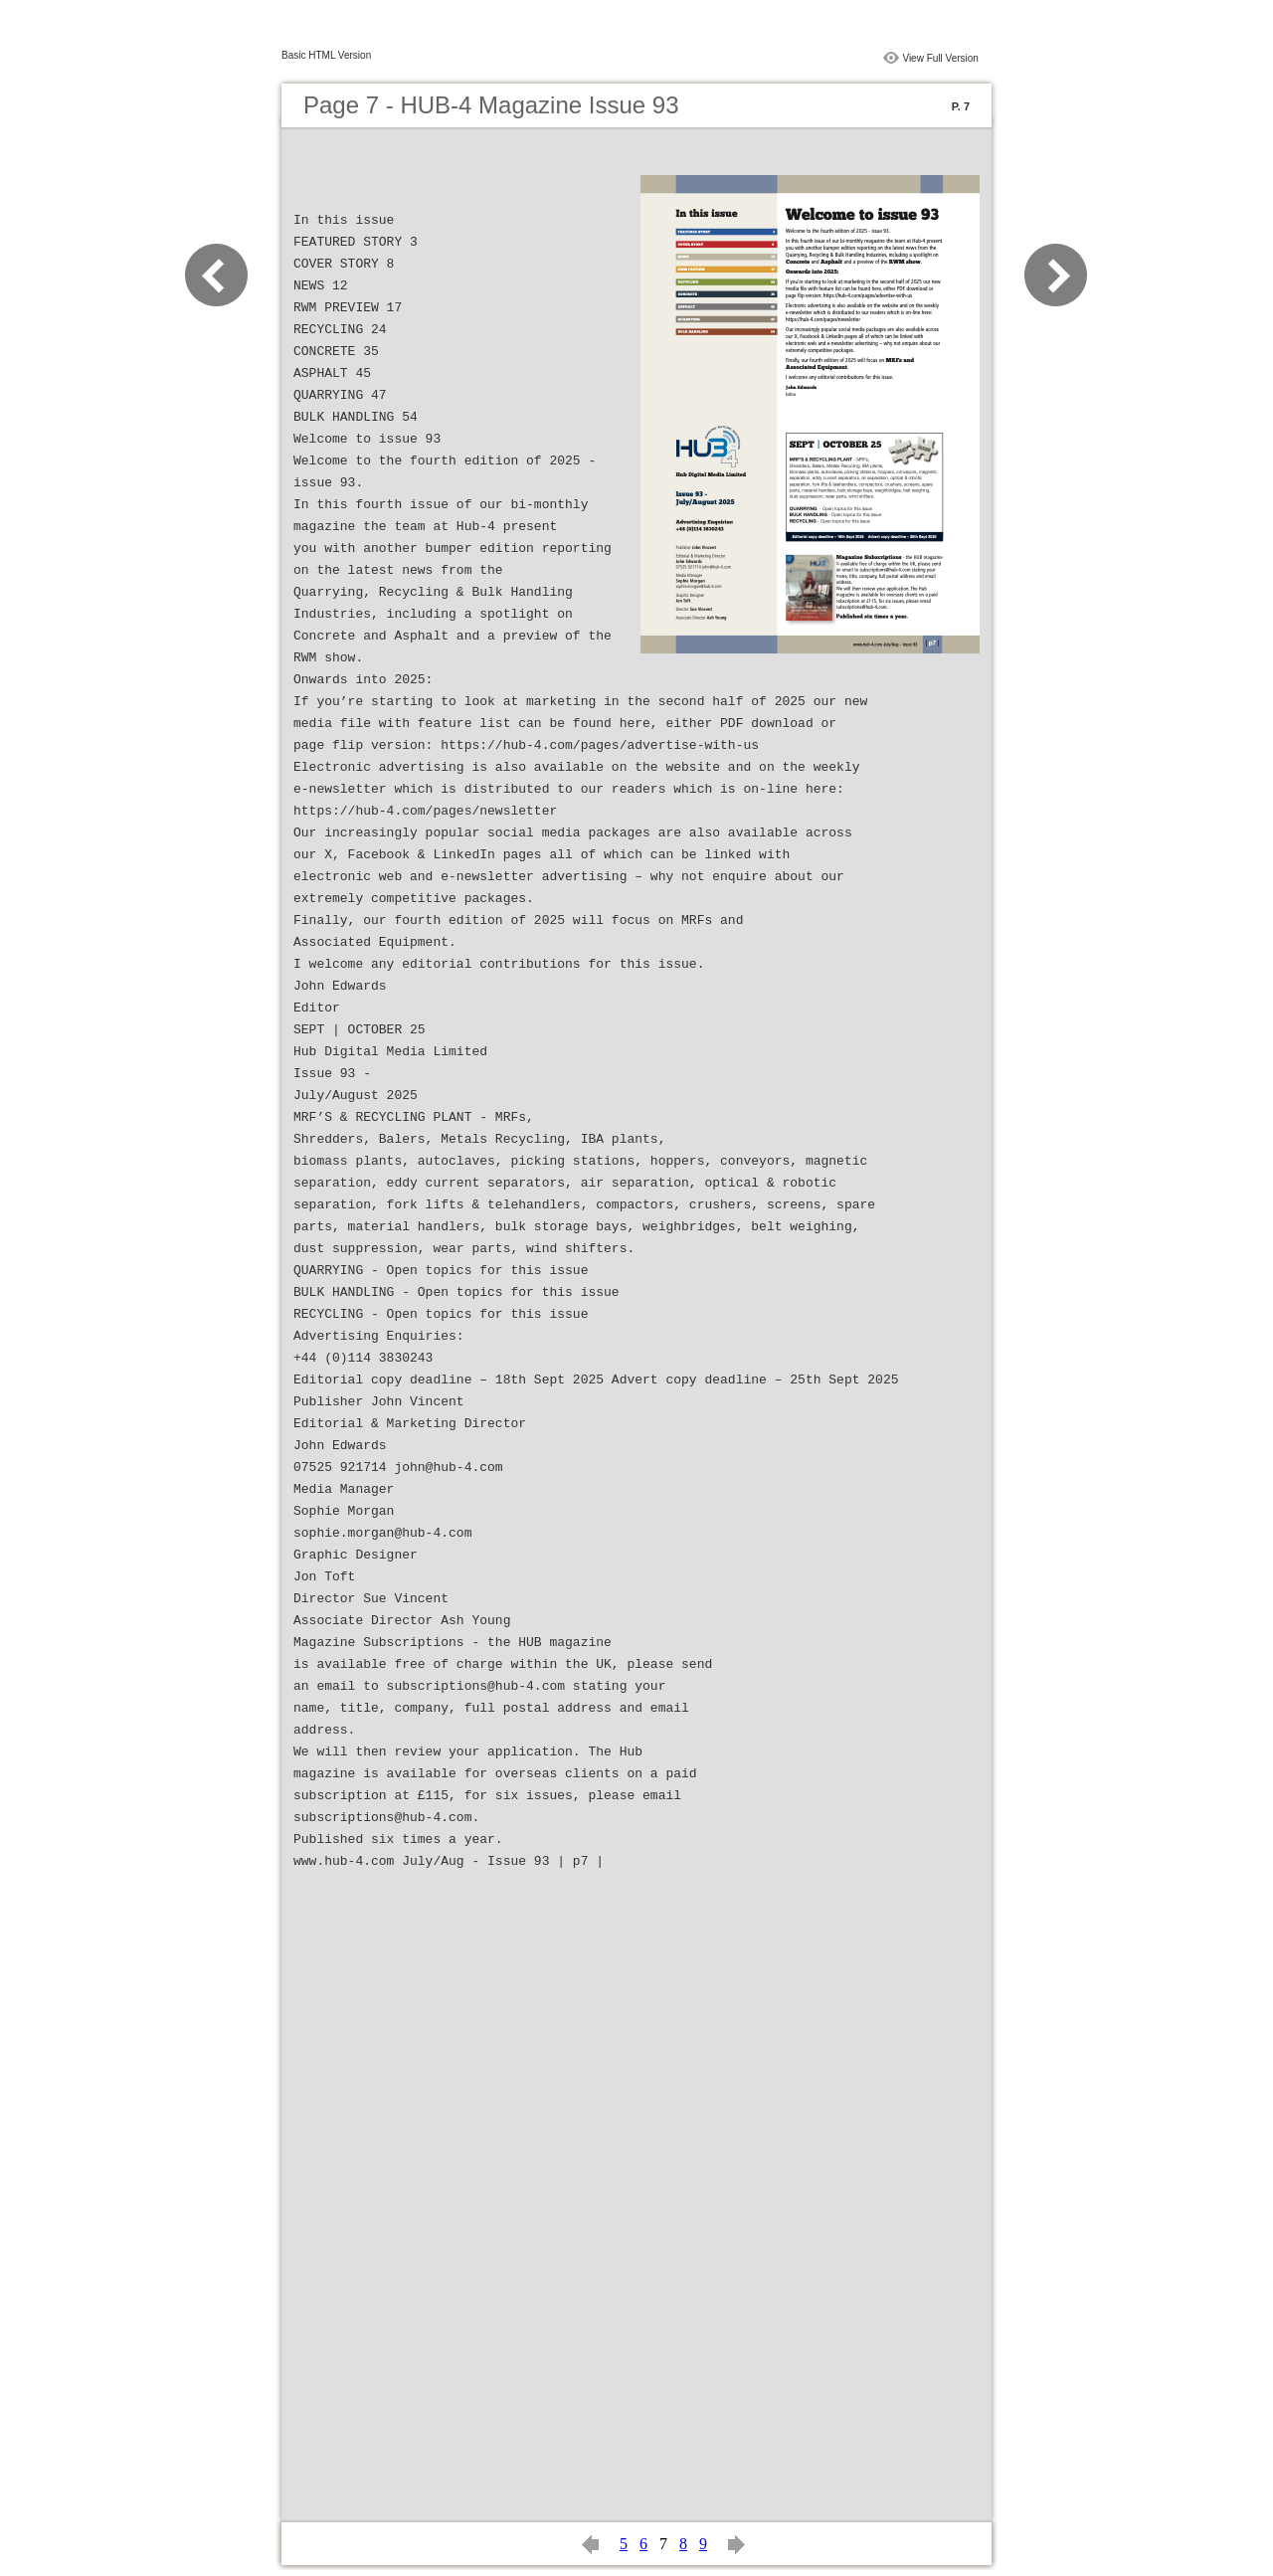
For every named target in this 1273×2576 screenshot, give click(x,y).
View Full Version (940, 58)
